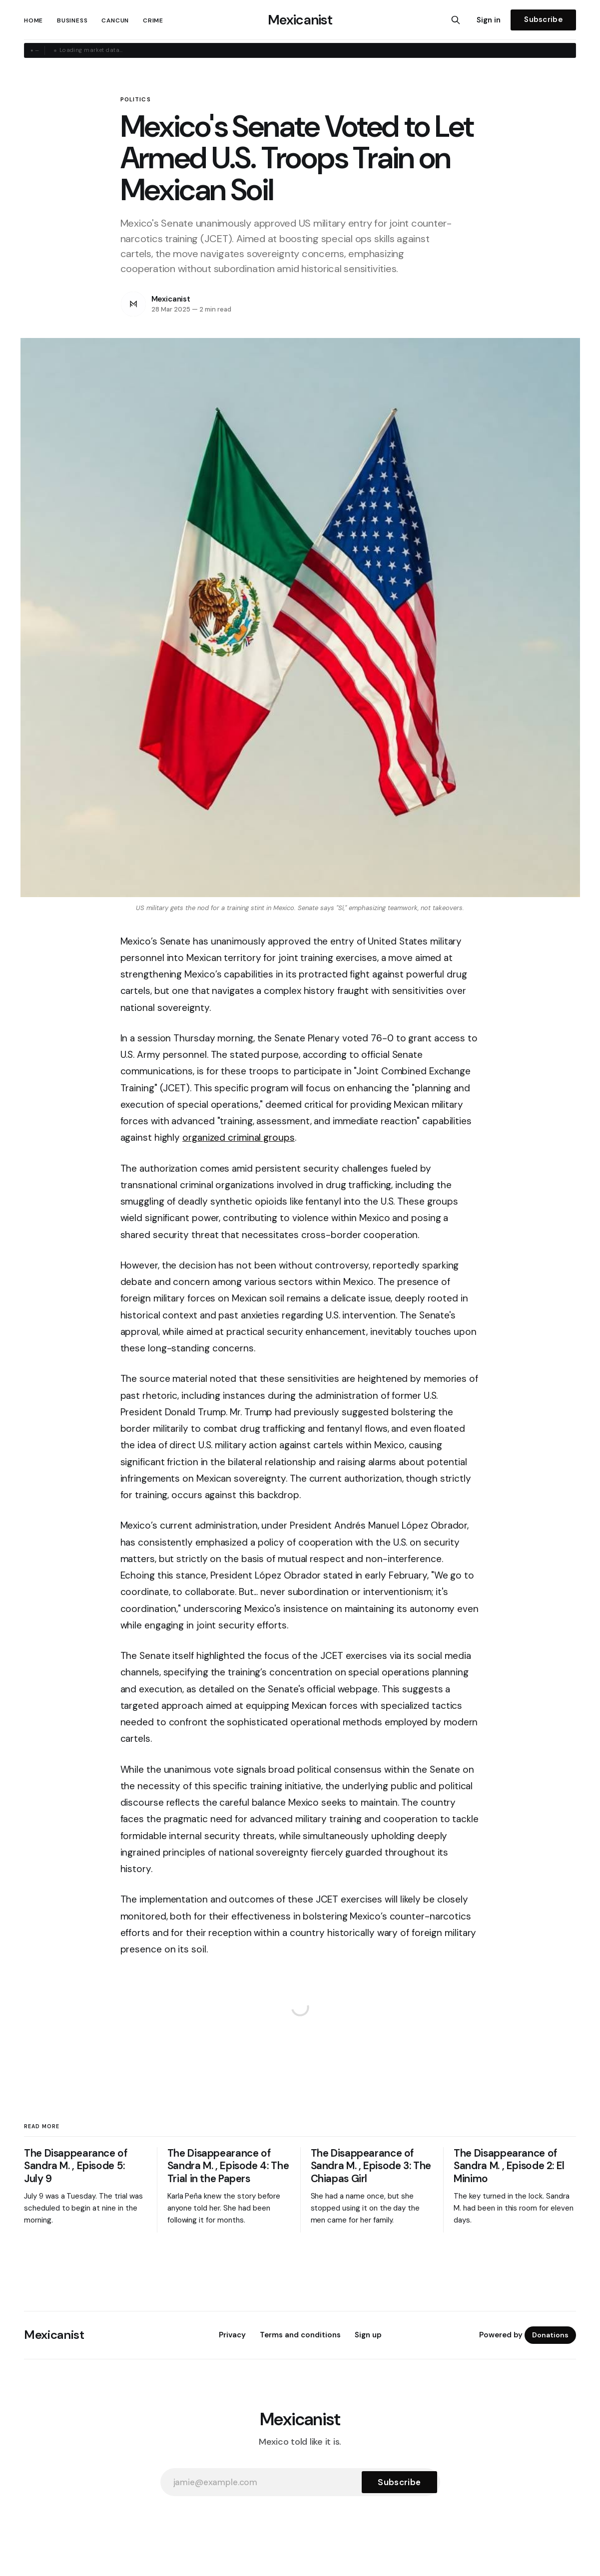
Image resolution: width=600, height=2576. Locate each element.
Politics (135, 99)
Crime (153, 20)
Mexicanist (300, 19)
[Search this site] (456, 20)
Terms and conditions (300, 2335)
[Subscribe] (399, 2482)
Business (72, 20)
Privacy (232, 2335)
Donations (550, 2334)
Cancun (115, 20)
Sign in (489, 20)
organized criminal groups (238, 1137)
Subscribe (543, 19)
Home (33, 20)
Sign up (368, 2335)
